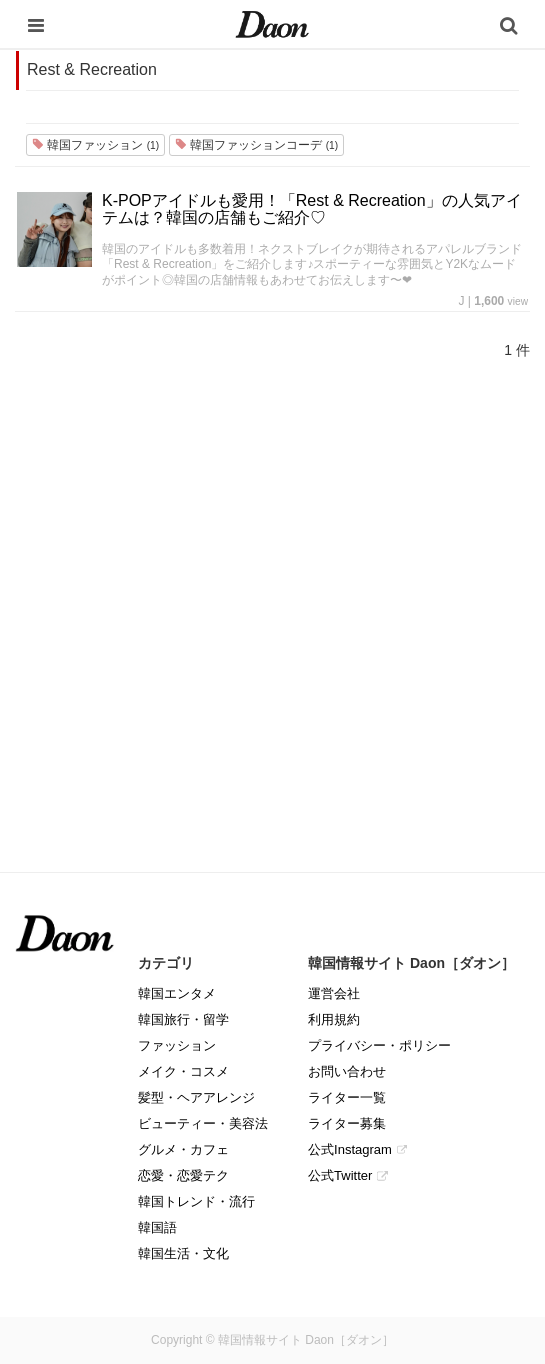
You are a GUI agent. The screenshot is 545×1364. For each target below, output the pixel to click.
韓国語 (157, 1227)
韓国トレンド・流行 (196, 1201)
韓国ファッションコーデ (256, 145)
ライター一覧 (347, 1097)
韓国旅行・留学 (183, 1019)
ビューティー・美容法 (203, 1123)
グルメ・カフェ (183, 1149)
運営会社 (334, 993)
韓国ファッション (95, 145)
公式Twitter (340, 1175)
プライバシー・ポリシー (379, 1045)
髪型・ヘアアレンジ (196, 1097)
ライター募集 (347, 1123)
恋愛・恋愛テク (183, 1175)
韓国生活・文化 (183, 1253)
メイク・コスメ (183, 1071)
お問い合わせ (347, 1071)
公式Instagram (350, 1149)
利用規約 (334, 1019)
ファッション (177, 1045)
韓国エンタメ (177, 993)
